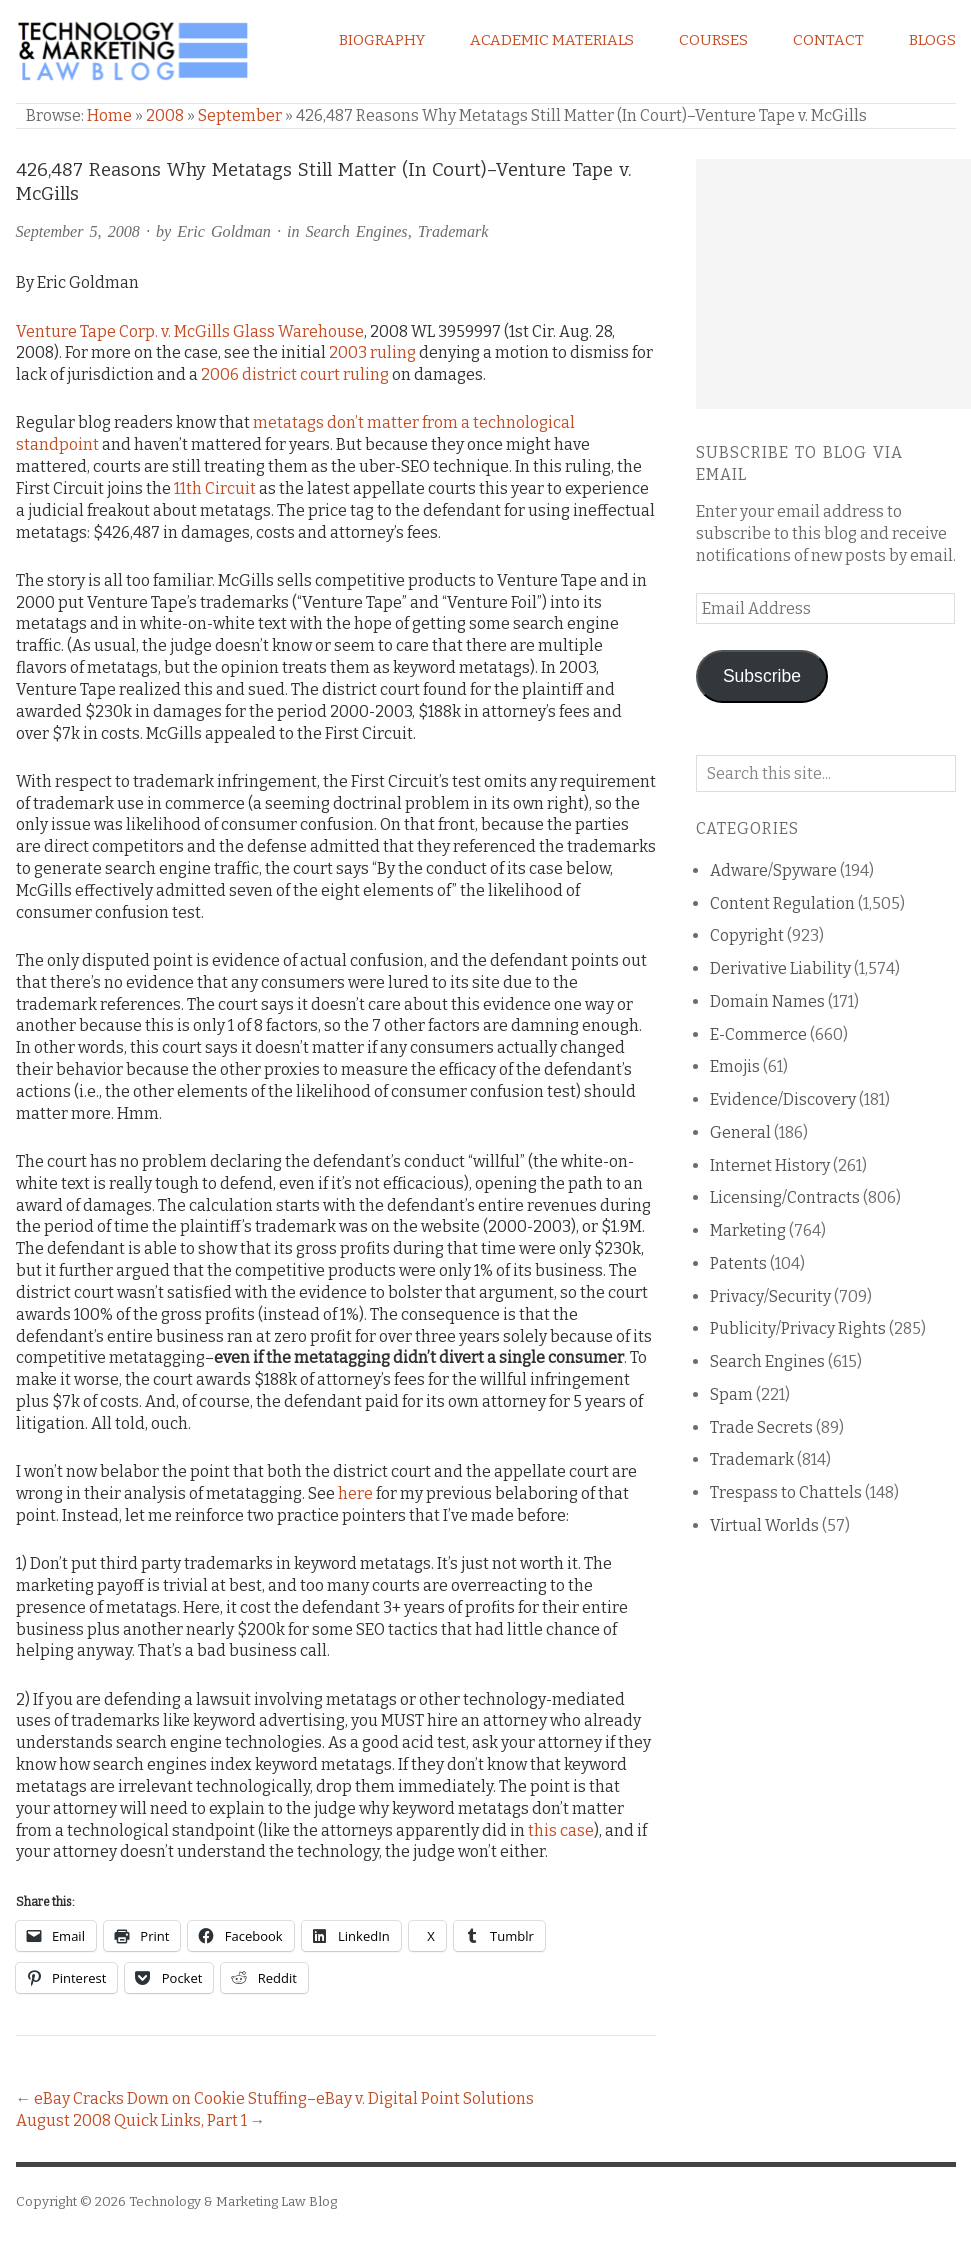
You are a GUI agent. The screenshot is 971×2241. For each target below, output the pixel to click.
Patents (738, 1263)
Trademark (453, 231)
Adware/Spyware (773, 870)
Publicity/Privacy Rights (798, 1328)
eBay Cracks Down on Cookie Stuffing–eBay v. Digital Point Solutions (284, 2098)
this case (561, 1830)
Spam (731, 1394)
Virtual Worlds (764, 1525)
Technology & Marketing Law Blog (233, 2201)
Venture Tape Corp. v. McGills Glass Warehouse (190, 331)
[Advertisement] (833, 284)
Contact (828, 40)
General (740, 1132)
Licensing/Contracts (785, 1197)
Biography (382, 40)
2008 (165, 115)
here (355, 1493)
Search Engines (357, 231)
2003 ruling (372, 352)
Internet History (770, 1165)
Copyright (747, 935)
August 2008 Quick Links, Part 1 (131, 2120)
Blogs (932, 40)
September (240, 115)
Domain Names (767, 1001)
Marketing (748, 1230)
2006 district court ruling (295, 374)
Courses (713, 40)
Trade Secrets (761, 1427)
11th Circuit (215, 488)
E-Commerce (758, 1034)
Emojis (735, 1066)
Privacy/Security (770, 1296)
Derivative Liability (780, 968)
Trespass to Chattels (786, 1492)
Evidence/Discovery (783, 1099)
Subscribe (762, 676)
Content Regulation (782, 903)
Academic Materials (552, 40)
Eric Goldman (224, 231)
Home (109, 115)
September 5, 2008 (78, 231)
